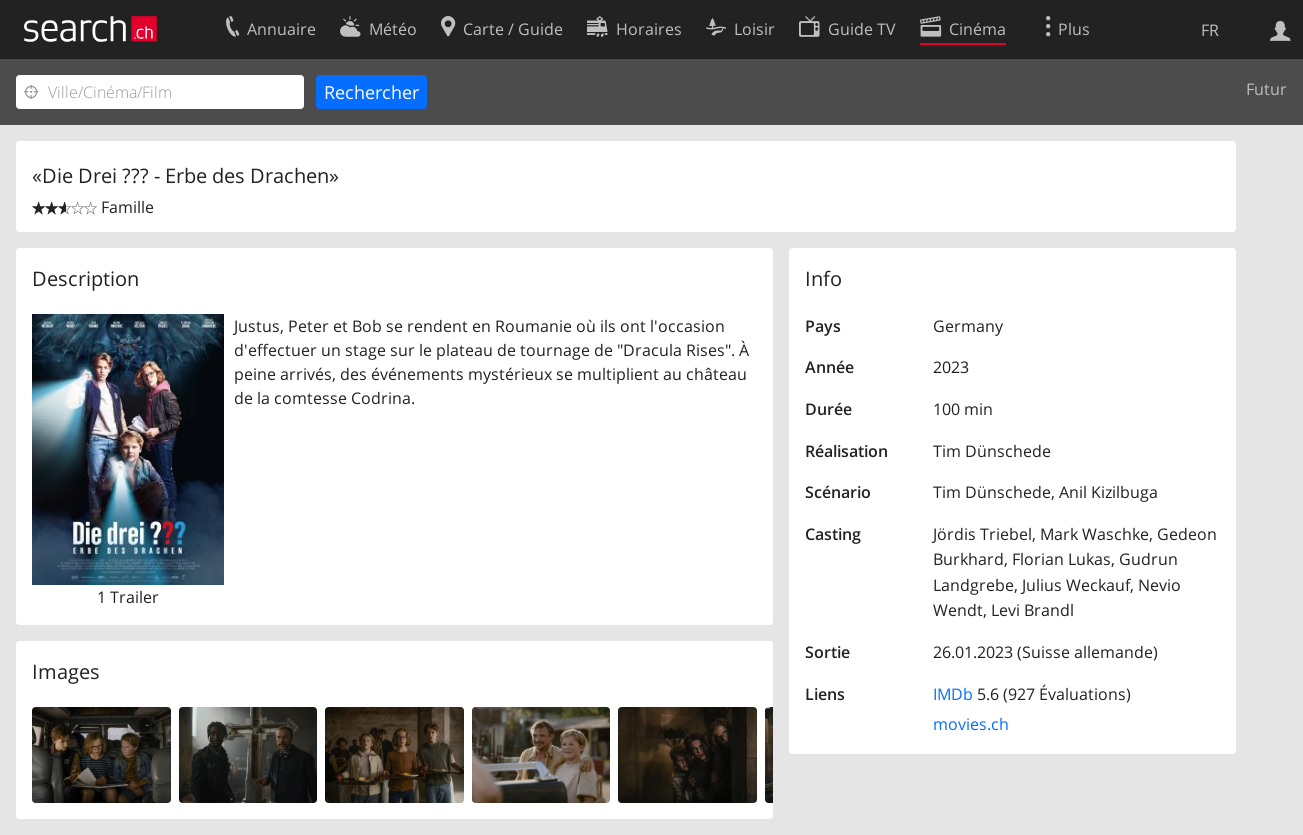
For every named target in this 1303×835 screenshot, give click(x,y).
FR (1210, 30)
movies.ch (971, 724)
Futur (1266, 89)
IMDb (953, 694)
